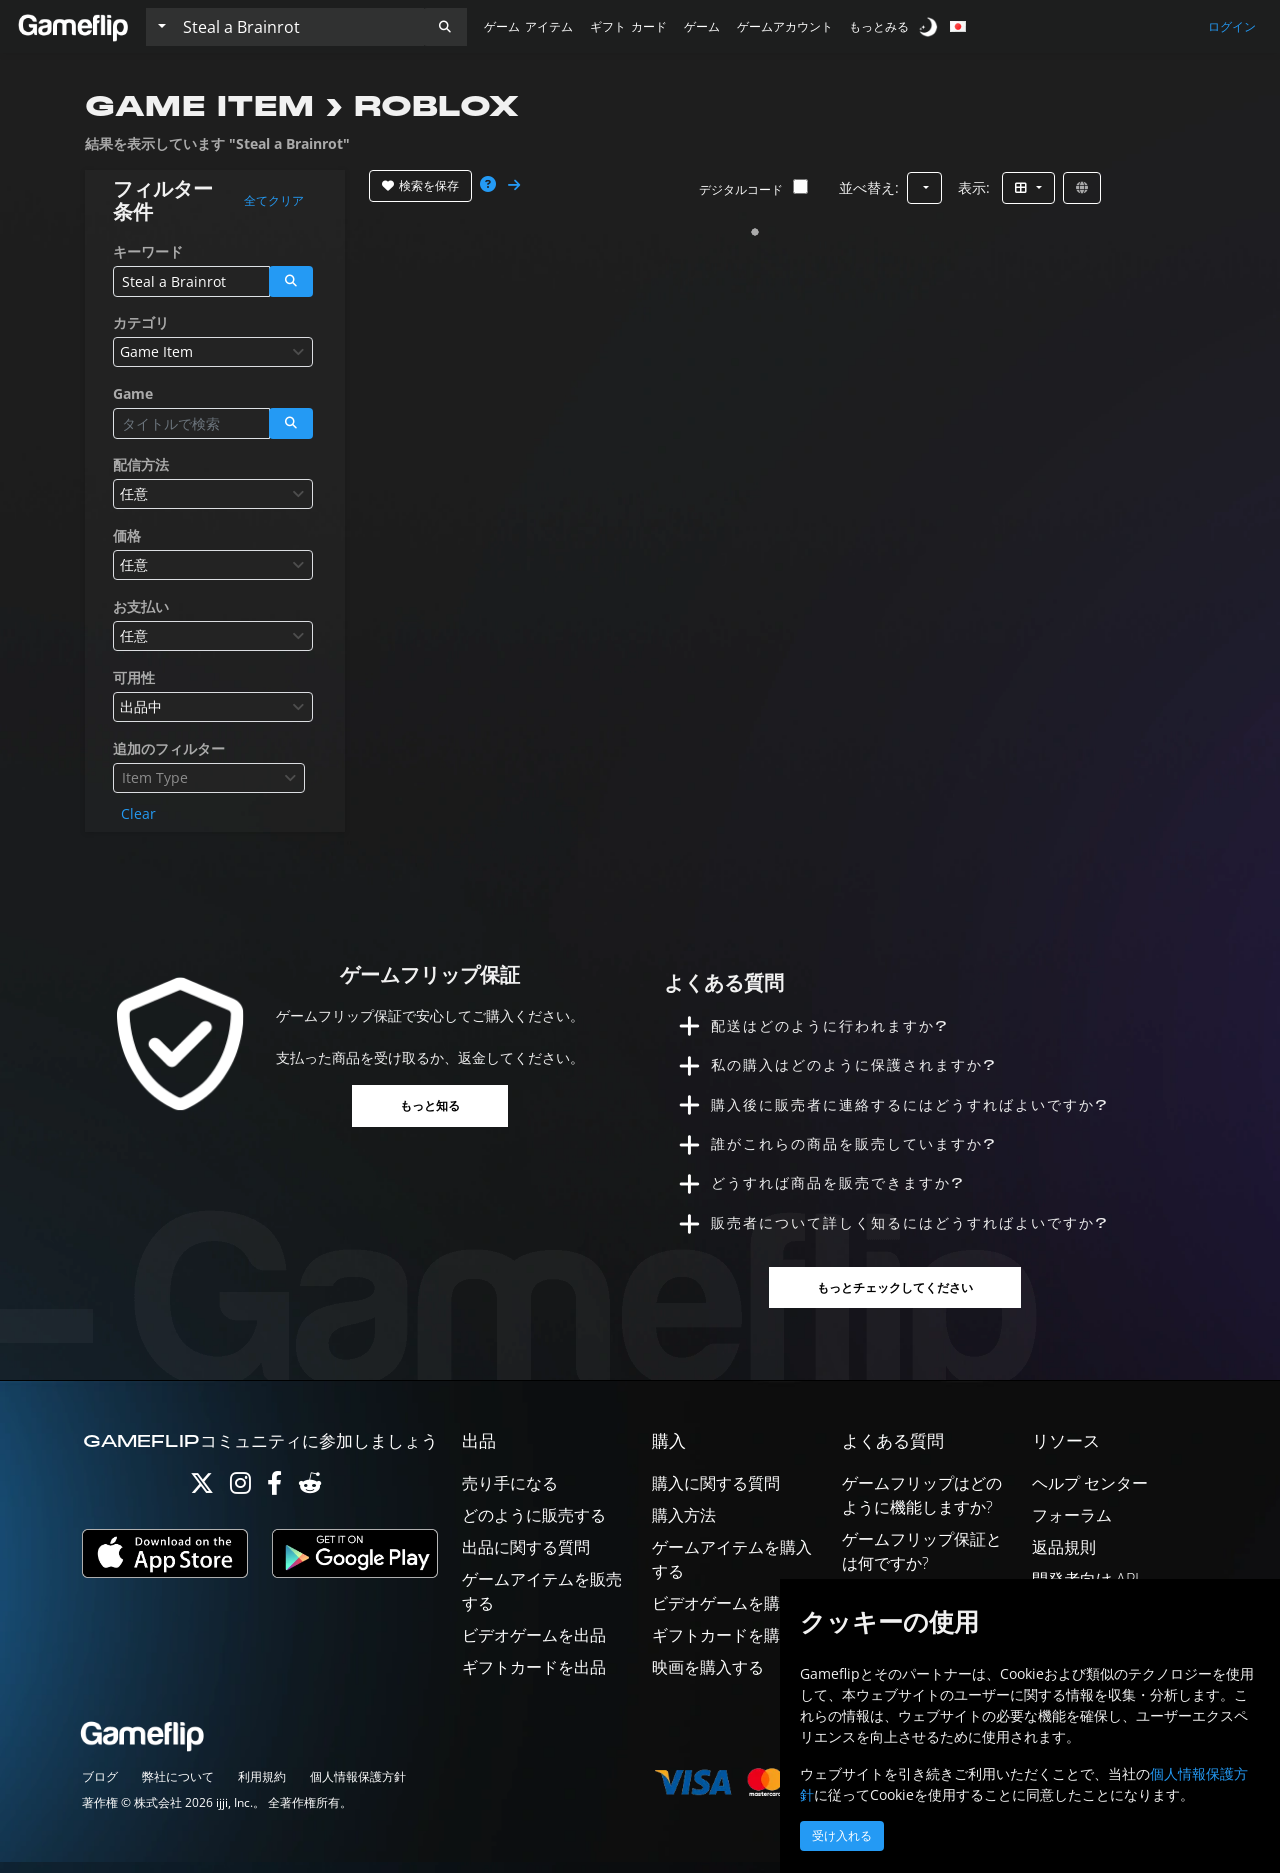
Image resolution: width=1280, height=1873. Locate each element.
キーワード (148, 251)
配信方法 (141, 464)
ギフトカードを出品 (534, 1677)
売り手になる (510, 1493)
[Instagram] (240, 1497)
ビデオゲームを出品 (534, 1645)
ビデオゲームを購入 (724, 1613)
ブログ (100, 1787)
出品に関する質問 (526, 1557)
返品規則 (1064, 1557)
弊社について (178, 1787)
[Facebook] (274, 1497)
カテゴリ (141, 322)
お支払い (141, 606)
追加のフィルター (169, 748)
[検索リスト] (299, 27)
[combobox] (213, 352)
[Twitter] (202, 1497)
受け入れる (842, 1836)
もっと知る (430, 1105)
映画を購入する (708, 1677)
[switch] (930, 26)
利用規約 (262, 1787)
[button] (445, 27)
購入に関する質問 (716, 1493)
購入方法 (684, 1525)
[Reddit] (310, 1497)
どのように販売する (534, 1525)
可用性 (134, 677)
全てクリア (274, 201)
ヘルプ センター (1090, 1493)
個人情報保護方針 (358, 1787)
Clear (138, 813)
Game (133, 393)
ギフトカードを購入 (724, 1645)
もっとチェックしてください (896, 1298)
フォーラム (1072, 1525)
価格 (127, 535)
